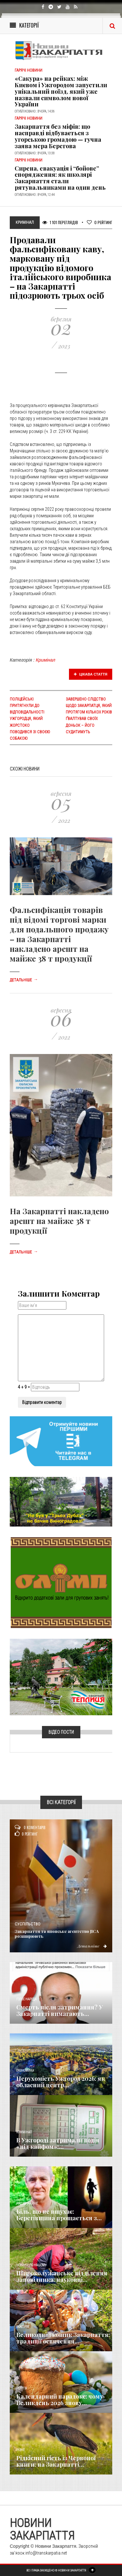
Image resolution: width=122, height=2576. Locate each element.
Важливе (22, 2327)
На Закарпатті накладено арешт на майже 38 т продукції (59, 1221)
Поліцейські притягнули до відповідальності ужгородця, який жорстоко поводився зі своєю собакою (30, 719)
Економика (25, 2070)
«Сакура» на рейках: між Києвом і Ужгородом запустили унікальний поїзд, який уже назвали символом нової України (61, 91)
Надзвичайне (27, 2203)
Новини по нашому (31, 2265)
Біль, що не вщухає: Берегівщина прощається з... (59, 2215)
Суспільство (27, 1924)
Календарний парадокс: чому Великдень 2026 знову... (59, 2399)
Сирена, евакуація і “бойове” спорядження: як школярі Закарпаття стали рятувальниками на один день (60, 177)
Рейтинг (99, 222)
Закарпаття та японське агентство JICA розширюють (57, 1933)
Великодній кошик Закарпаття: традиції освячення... (63, 2338)
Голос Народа (26, 1999)
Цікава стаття (91, 674)
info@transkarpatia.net (46, 2553)
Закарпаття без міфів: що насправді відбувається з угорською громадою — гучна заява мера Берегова (58, 136)
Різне (20, 2450)
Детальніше (24, 980)
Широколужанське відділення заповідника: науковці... (61, 2276)
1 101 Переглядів (60, 222)
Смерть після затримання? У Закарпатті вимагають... (59, 2010)
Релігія (21, 2388)
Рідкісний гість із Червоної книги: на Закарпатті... (56, 2461)
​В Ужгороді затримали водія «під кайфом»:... (57, 2143)
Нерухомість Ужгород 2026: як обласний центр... (60, 2082)
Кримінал (45, 660)
